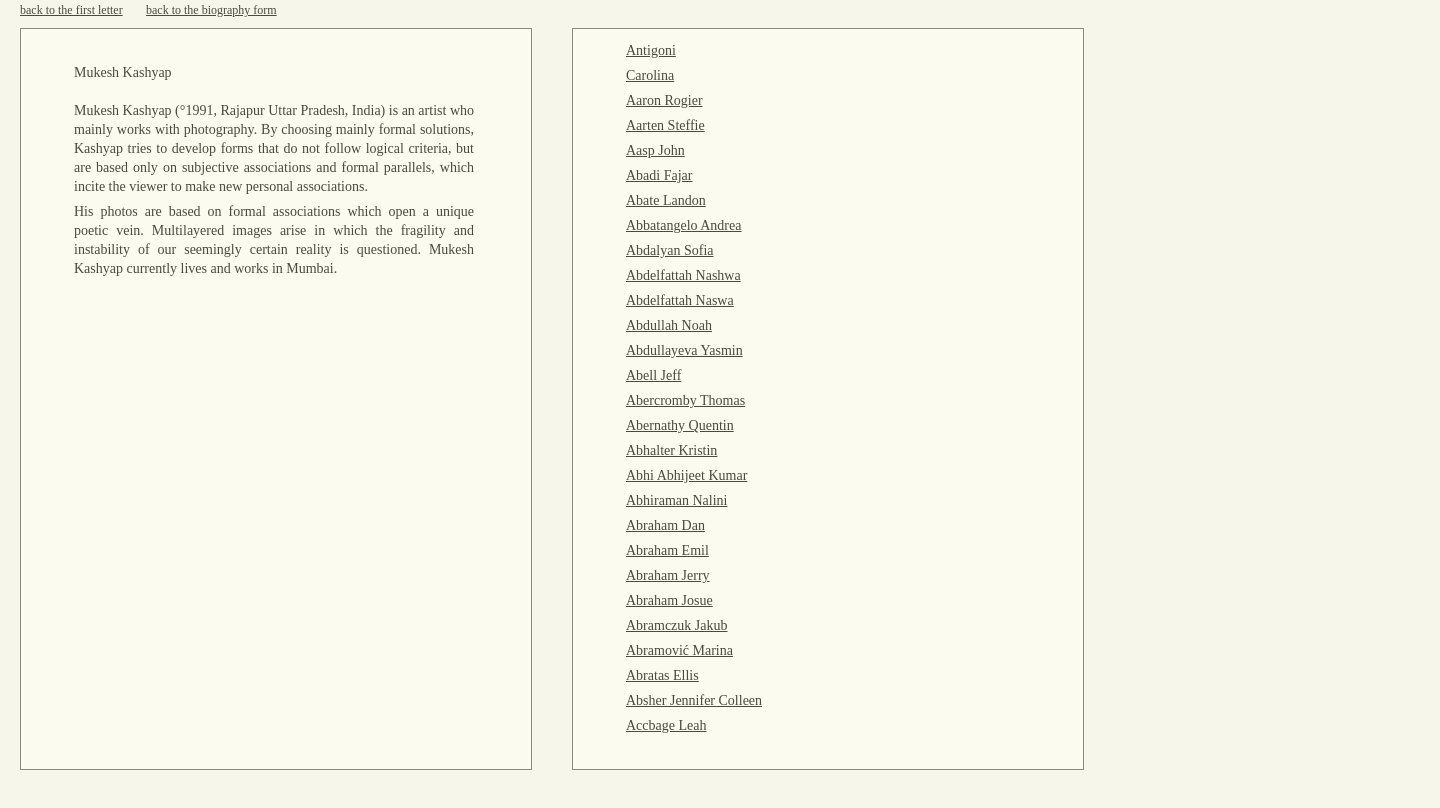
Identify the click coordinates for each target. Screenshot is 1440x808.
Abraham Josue (669, 600)
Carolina (650, 75)
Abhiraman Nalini (676, 500)
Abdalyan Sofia (669, 250)
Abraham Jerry (668, 575)
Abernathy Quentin (680, 425)
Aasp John (655, 150)
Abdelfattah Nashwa (683, 275)
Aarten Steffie (665, 125)
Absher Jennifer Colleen (694, 700)
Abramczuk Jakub (676, 625)
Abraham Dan (665, 525)
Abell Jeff (653, 375)
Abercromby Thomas (685, 400)
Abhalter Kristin (671, 450)
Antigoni (651, 50)
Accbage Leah (666, 725)
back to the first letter (71, 10)
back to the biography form (211, 10)
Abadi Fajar (659, 175)
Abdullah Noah (669, 325)
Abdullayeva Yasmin (684, 350)
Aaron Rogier (664, 100)
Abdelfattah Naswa (680, 300)
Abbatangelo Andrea (683, 225)
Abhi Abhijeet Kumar (686, 475)
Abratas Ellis (662, 675)
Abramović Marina (679, 650)
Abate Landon (666, 200)
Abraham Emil (667, 550)
